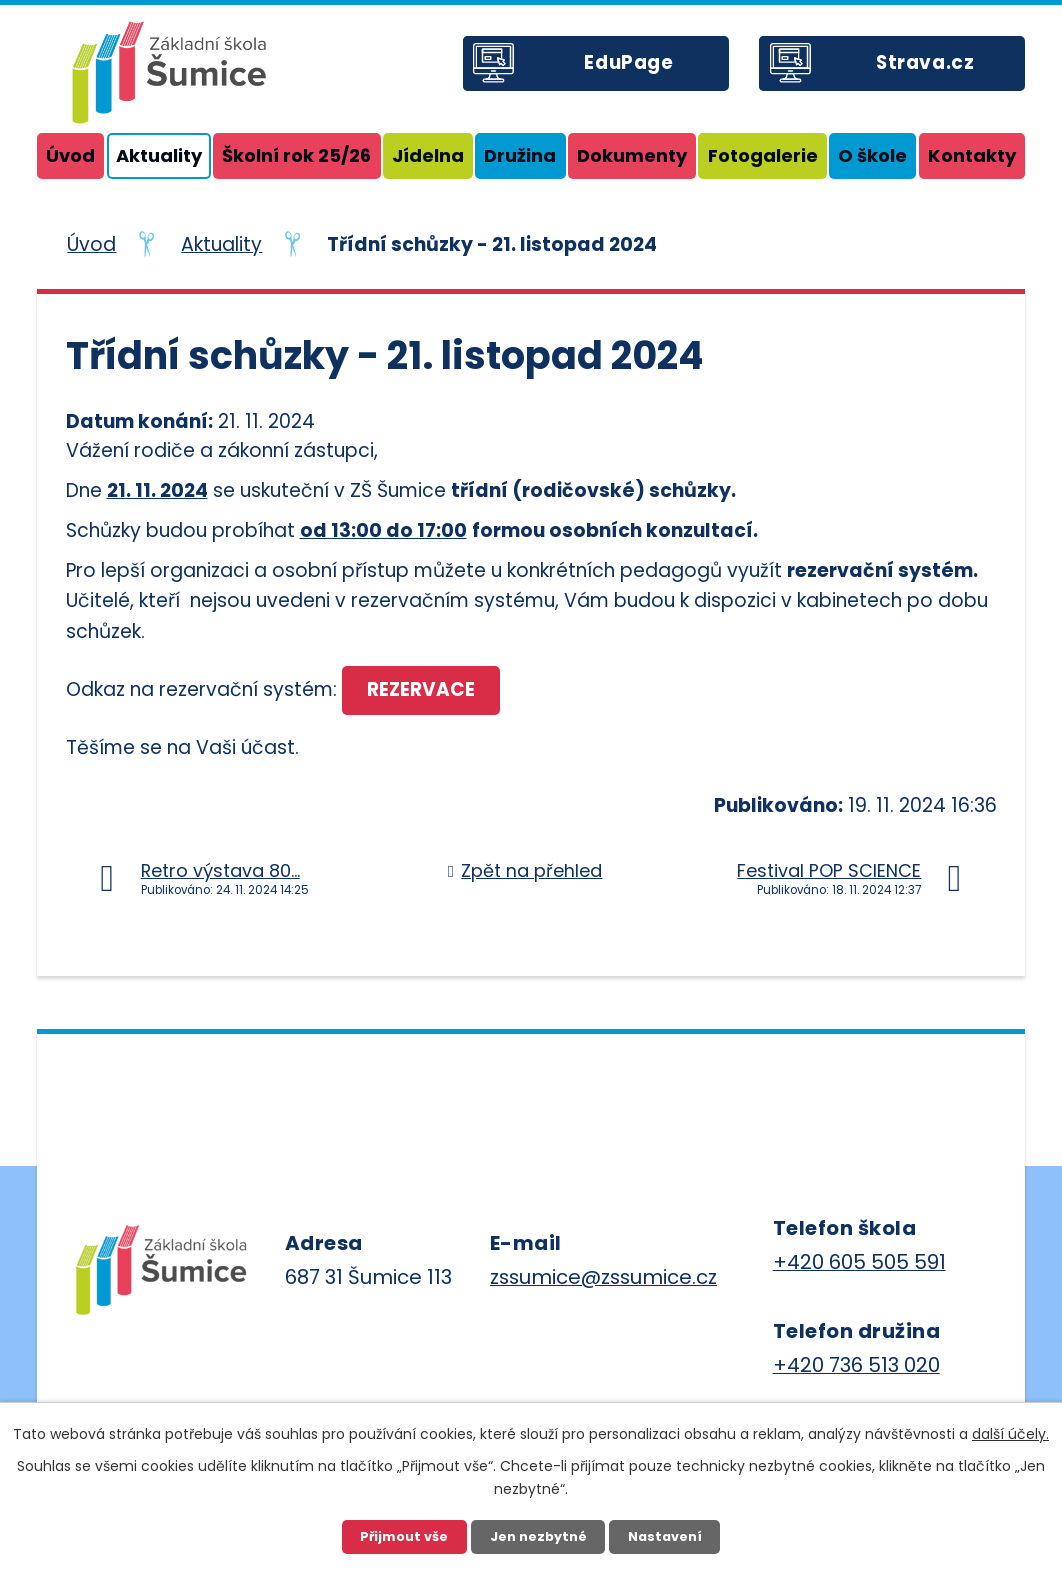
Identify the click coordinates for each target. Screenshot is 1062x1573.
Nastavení (667, 1535)
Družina (520, 155)
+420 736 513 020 (856, 1366)
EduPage (636, 69)
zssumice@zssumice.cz (603, 1278)
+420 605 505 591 (859, 1263)
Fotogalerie (763, 155)
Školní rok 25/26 (296, 155)
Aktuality (159, 155)
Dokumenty (632, 155)
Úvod (70, 155)
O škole (872, 155)
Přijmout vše (402, 1535)
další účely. (1010, 1433)
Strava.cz (933, 69)
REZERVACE (424, 690)
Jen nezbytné (538, 1535)
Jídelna (428, 155)
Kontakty (972, 155)
